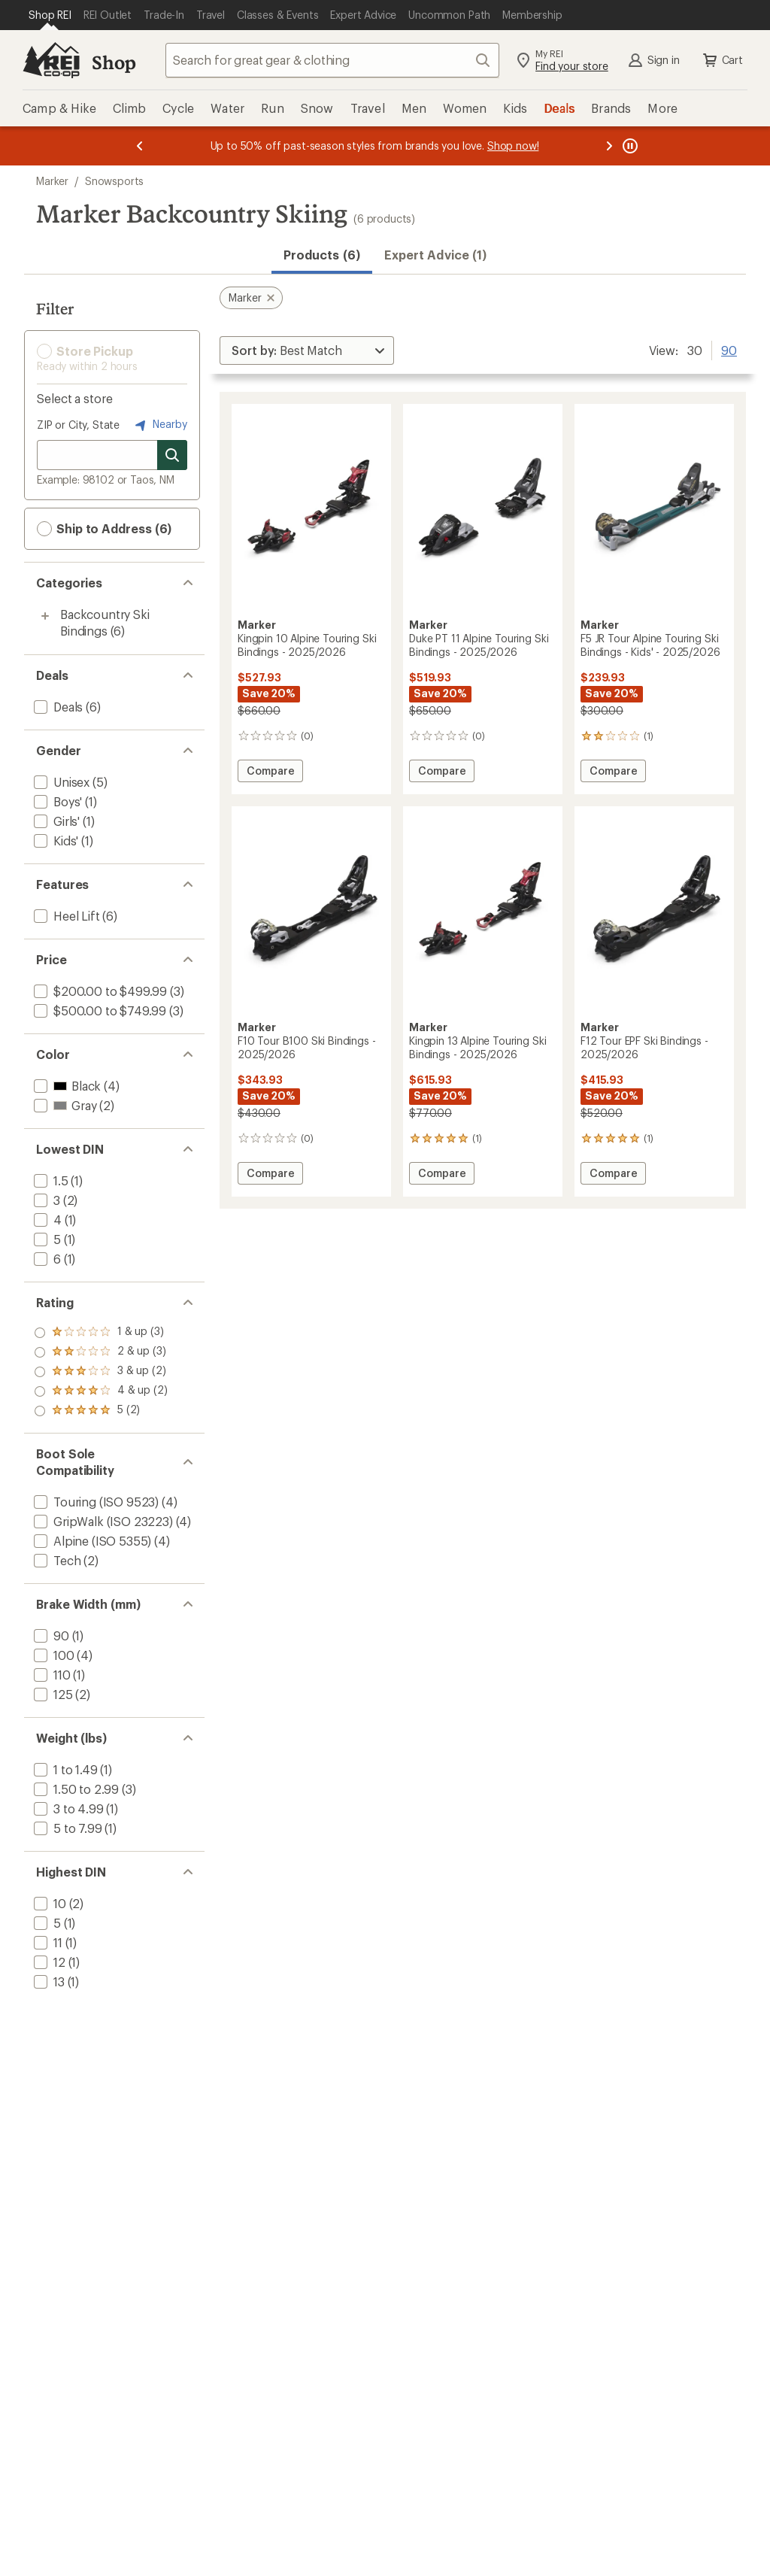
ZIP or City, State (78, 424)
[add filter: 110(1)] (51, 1674)
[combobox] (332, 60)
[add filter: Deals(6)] (57, 706)
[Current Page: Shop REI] (50, 15)
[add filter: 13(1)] (48, 1981)
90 (729, 349)
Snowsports (114, 180)
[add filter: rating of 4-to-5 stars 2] (100, 1352)
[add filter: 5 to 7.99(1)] (66, 1828)
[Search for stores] (172, 455)
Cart (722, 60)
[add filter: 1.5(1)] (49, 1180)
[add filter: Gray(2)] (63, 1105)
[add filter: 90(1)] (50, 1635)
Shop (113, 62)
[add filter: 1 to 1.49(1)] (64, 1769)
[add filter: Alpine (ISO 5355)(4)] (91, 1541)
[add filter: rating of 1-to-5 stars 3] (100, 1411)
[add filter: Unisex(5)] (60, 782)
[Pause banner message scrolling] (628, 145)
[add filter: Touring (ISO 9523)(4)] (95, 1501)
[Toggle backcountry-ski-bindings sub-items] (45, 616)
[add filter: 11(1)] (46, 1942)
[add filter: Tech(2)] (55, 1560)
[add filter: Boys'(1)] (56, 801)
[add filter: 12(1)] (48, 1962)
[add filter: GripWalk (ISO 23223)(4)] (102, 1521)
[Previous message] (140, 145)
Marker (52, 180)
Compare (274, 772)
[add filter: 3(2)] (45, 1200)
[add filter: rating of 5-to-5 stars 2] (100, 1333)
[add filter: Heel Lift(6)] (65, 916)
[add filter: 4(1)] (46, 1219)
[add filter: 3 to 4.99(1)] (67, 1808)
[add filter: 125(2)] (52, 1694)
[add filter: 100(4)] (52, 1655)
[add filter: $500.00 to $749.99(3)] (98, 1010)
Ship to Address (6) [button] (104, 528)
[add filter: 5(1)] (46, 1239)
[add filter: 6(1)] (46, 1259)
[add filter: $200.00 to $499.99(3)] (99, 991)
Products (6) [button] (321, 254)
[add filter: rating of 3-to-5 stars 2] (100, 1372)
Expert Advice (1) (435, 254)
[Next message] (609, 145)
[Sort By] (307, 350)
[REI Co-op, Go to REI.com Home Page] (51, 60)
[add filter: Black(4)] (66, 1086)
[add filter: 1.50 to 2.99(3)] (75, 1789)
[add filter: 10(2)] (48, 1903)
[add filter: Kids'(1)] (54, 840)
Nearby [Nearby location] (159, 425)
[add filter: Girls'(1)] (55, 821)
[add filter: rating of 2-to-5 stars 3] (100, 1391)
